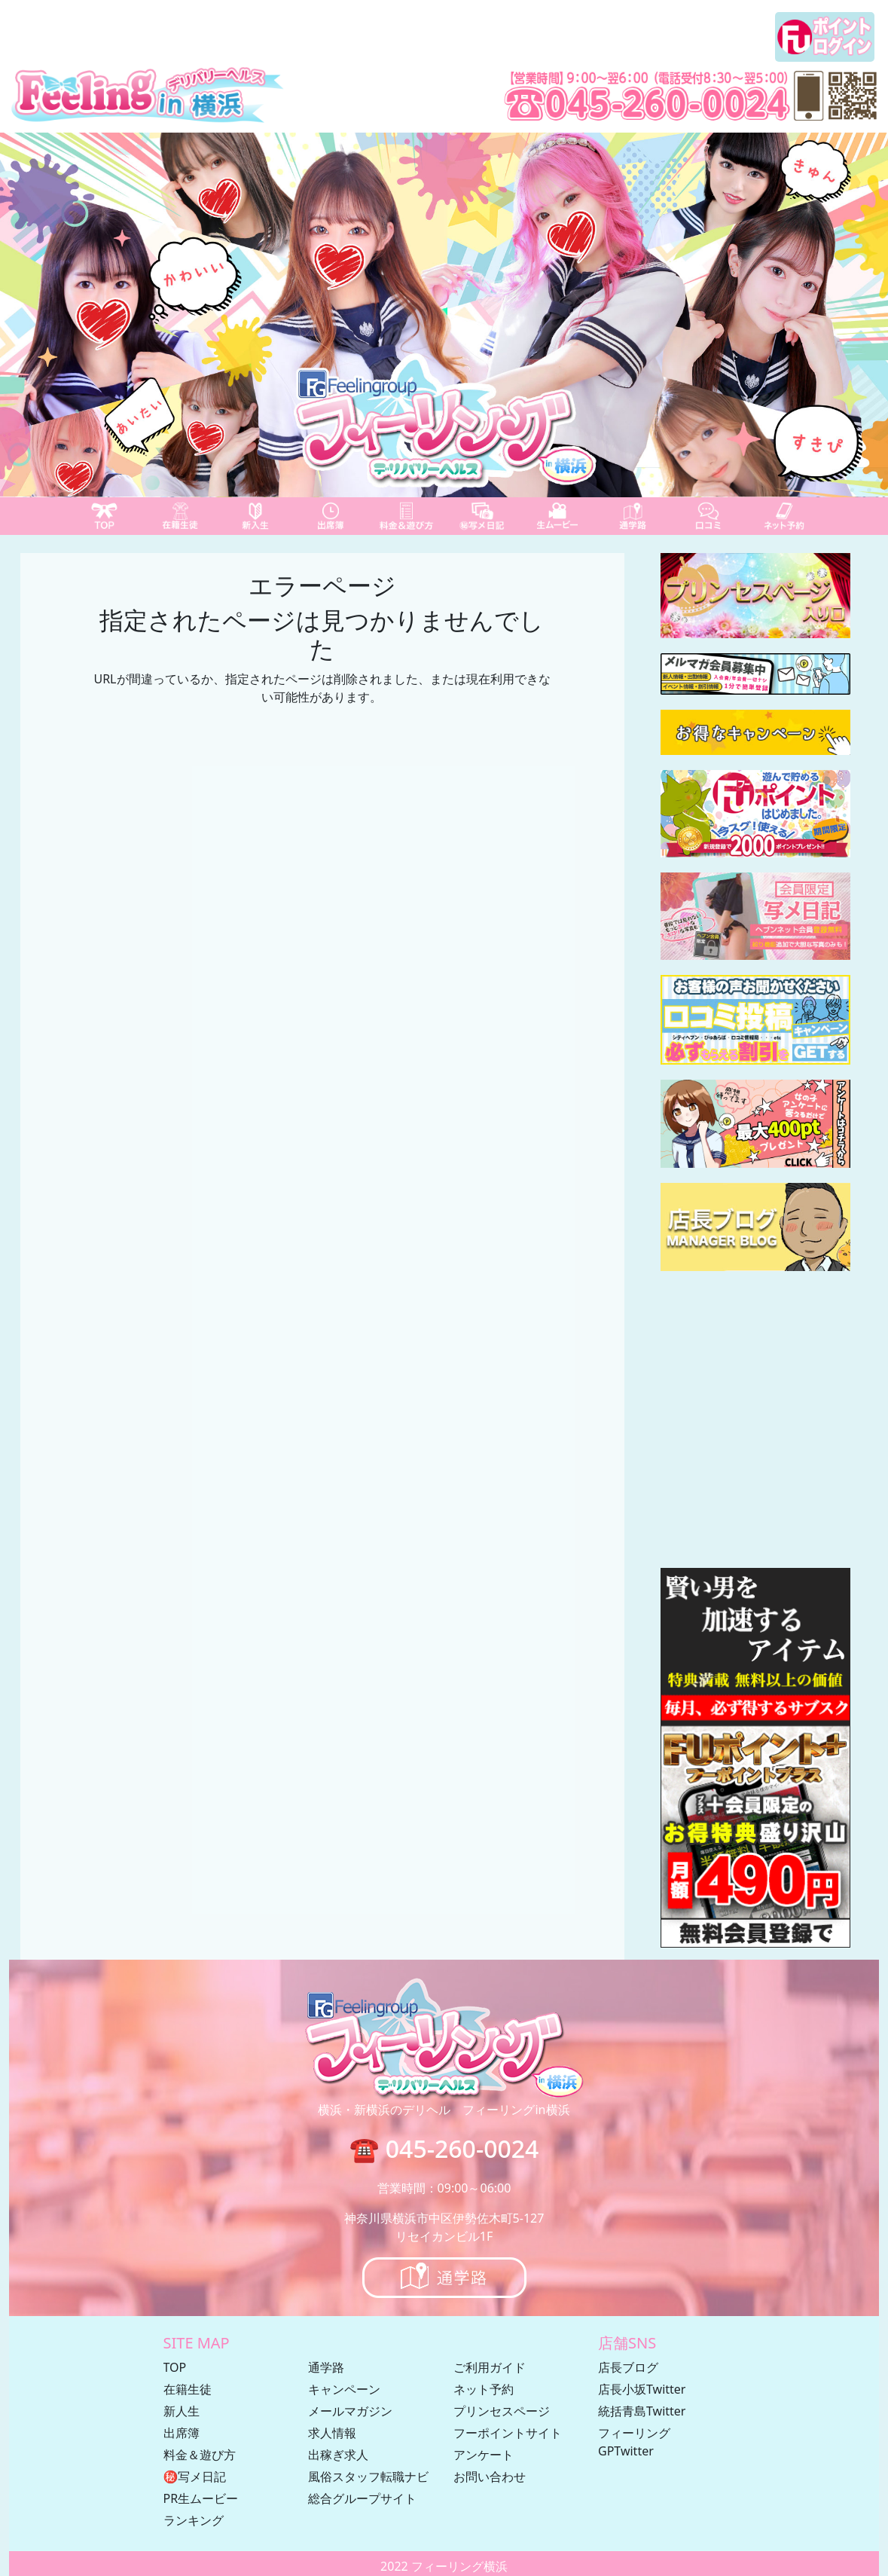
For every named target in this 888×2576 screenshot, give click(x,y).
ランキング (193, 2520)
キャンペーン (344, 2389)
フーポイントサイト (507, 2433)
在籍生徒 (187, 2389)
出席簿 (181, 2433)
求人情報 (332, 2433)
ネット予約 (483, 2389)
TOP (175, 2367)
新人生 (181, 2411)
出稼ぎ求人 (338, 2454)
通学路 (326, 2367)
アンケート (483, 2454)
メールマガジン (350, 2411)
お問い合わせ (489, 2476)
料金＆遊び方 (199, 2454)
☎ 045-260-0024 (444, 2148)
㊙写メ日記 (195, 2476)
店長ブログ (628, 2367)
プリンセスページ (501, 2411)
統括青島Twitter (641, 2411)
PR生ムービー (201, 2498)
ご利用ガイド (489, 2367)
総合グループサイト (362, 2498)
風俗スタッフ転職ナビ (368, 2476)
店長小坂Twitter (641, 2389)
